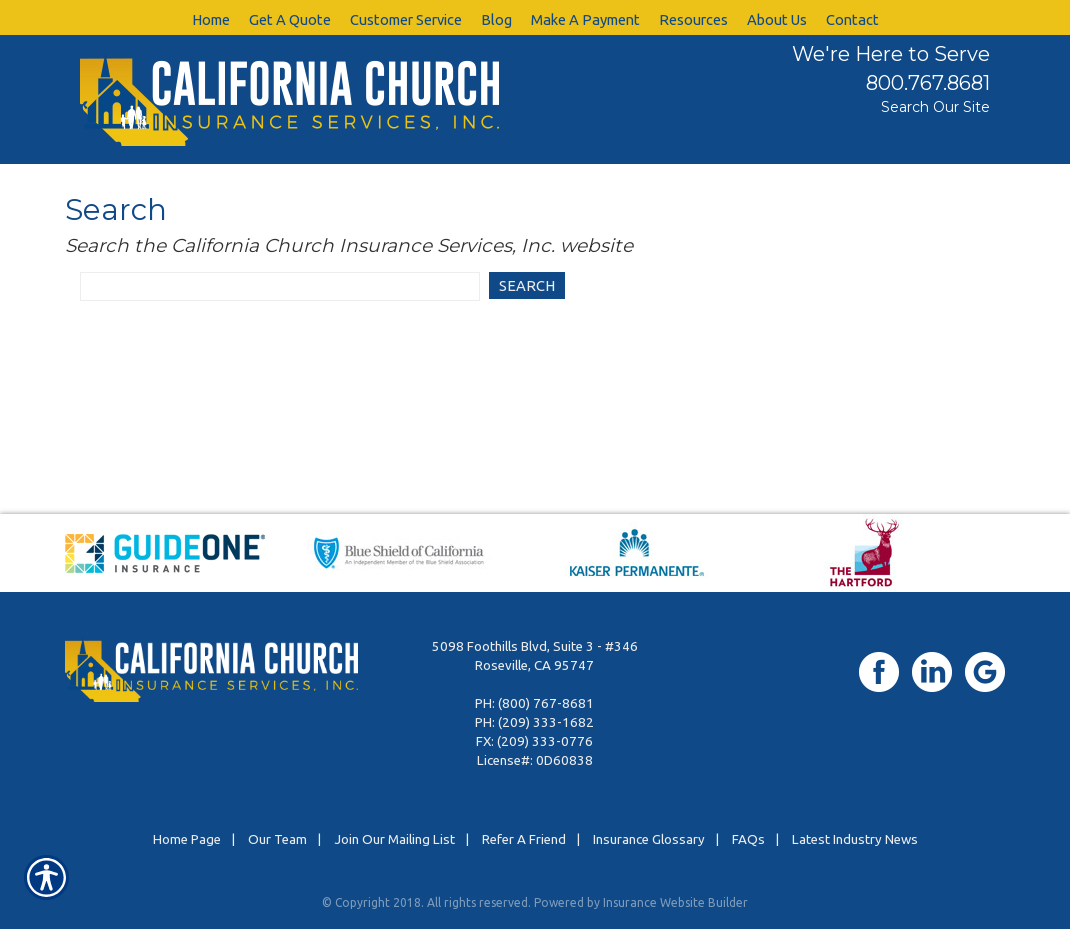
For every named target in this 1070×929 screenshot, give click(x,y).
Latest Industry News (855, 839)
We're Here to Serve (891, 54)
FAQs (748, 839)
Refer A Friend (524, 839)
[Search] (527, 286)
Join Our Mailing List (394, 839)
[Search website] (280, 286)
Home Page (187, 839)
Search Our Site (935, 107)
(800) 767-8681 (546, 703)
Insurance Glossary (649, 839)
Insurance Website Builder (675, 902)
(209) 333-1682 (546, 722)
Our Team (277, 839)
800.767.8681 (928, 83)
